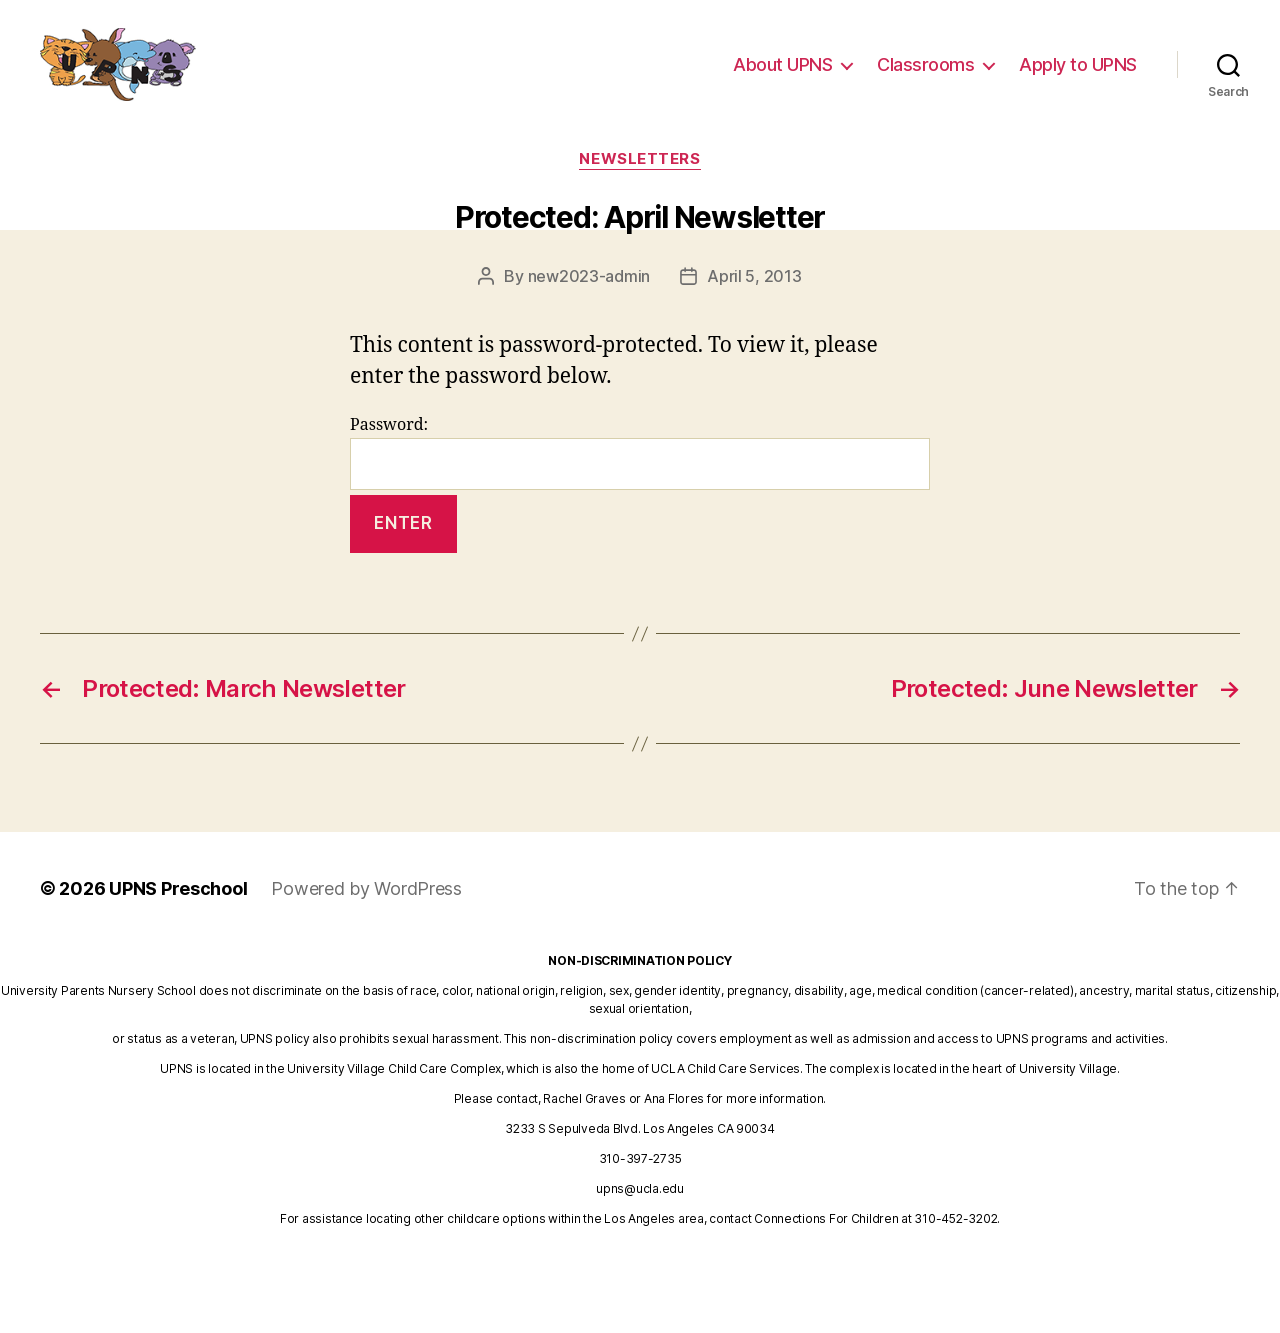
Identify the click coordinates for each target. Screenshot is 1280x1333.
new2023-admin (589, 276)
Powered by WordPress (366, 888)
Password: (640, 452)
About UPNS (782, 72)
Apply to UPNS (1078, 72)
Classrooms (925, 72)
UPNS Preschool (178, 888)
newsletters (639, 159)
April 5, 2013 (754, 276)
